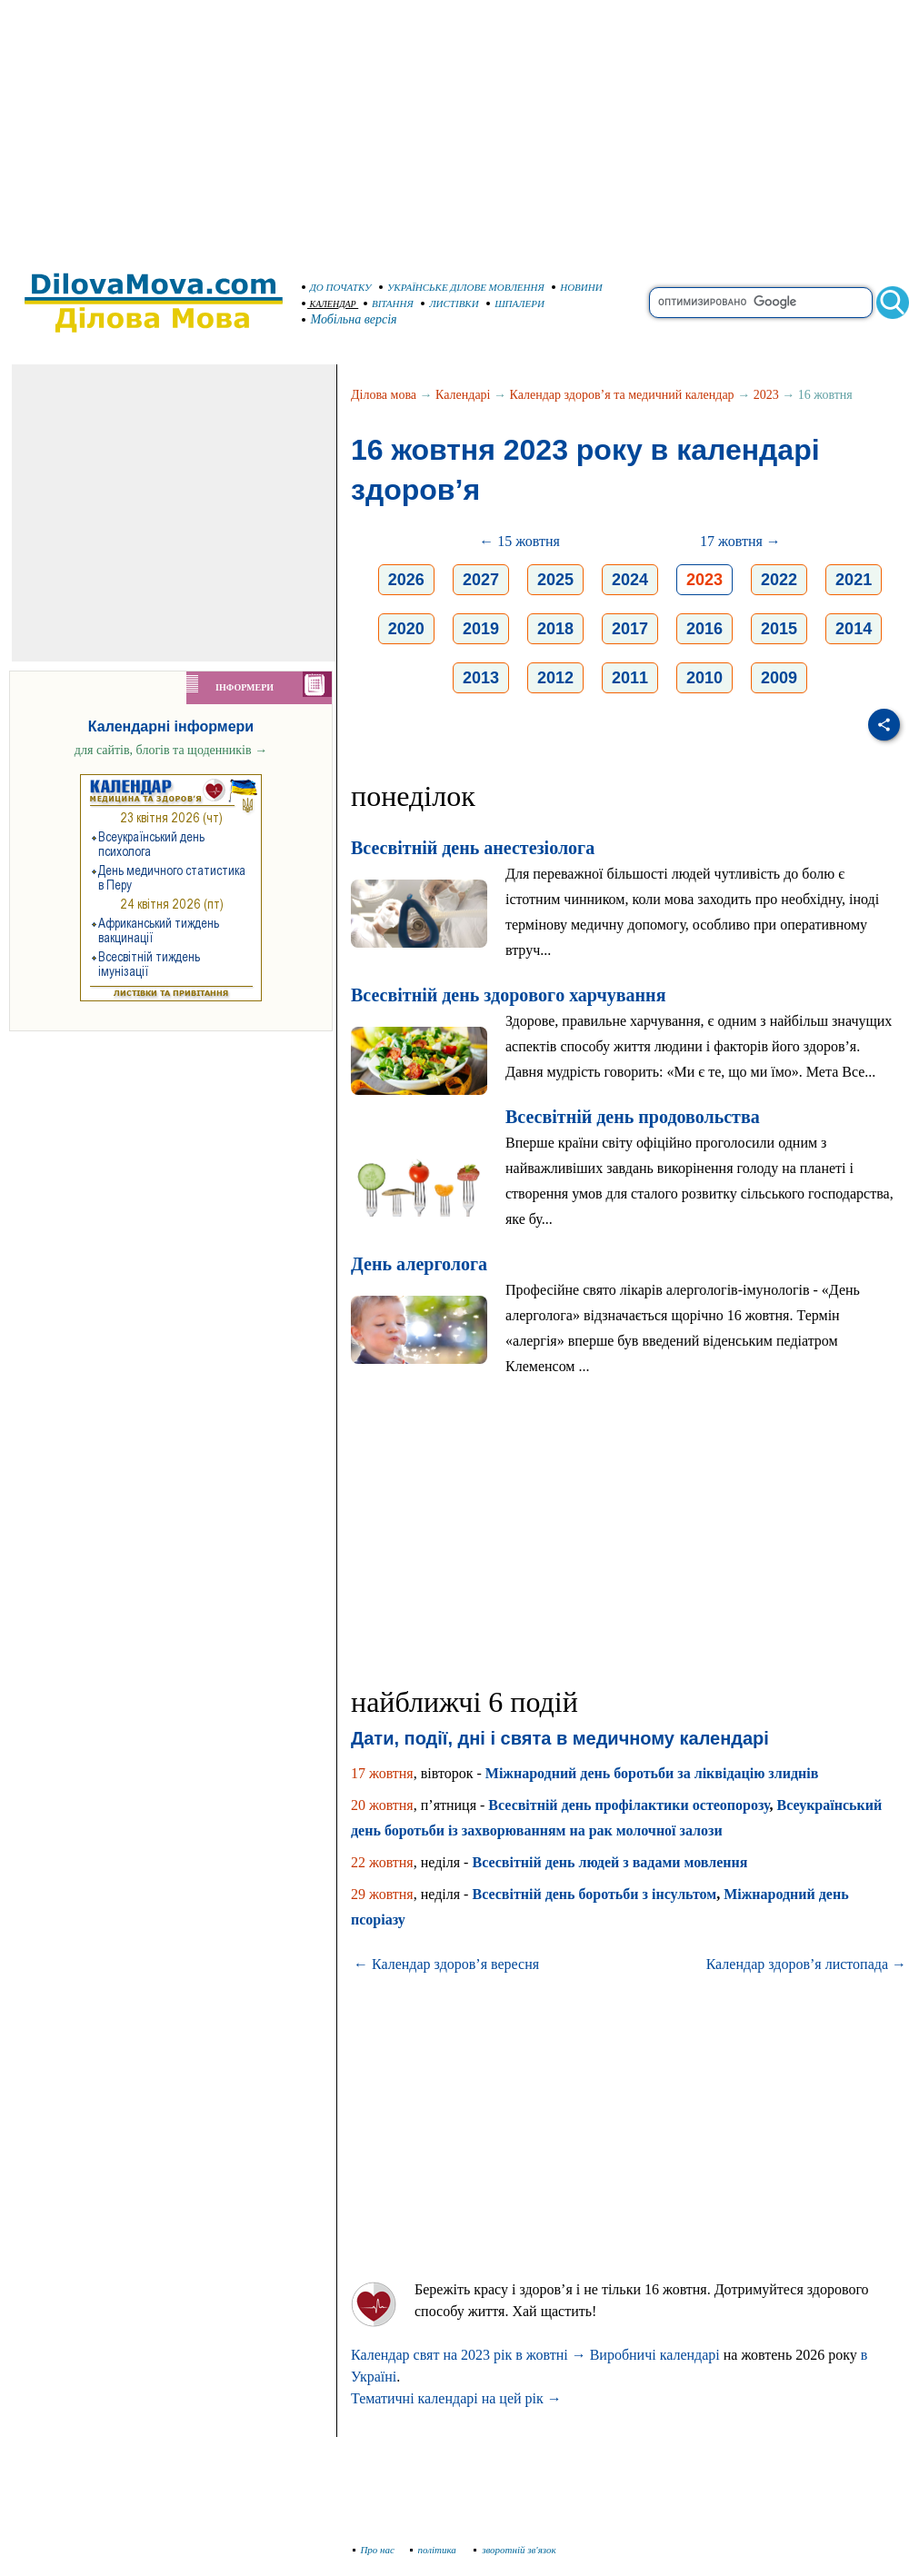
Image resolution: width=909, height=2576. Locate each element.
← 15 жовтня (519, 541)
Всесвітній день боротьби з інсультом (594, 1894)
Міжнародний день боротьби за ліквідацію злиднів (652, 1773)
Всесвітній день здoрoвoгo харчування (508, 995)
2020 (406, 629)
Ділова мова (383, 395)
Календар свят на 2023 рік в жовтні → (468, 2354)
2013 (481, 678)
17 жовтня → (740, 541)
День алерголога (419, 1264)
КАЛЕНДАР (329, 304)
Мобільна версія (350, 319)
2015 (779, 629)
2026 (406, 580)
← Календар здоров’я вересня (446, 1964)
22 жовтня (382, 1862)
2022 (779, 580)
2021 (853, 580)
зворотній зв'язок (515, 2549)
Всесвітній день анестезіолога (472, 848)
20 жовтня (382, 1805)
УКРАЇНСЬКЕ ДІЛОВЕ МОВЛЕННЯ (461, 287)
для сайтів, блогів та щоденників (171, 750)
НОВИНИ (577, 287)
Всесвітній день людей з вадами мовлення (609, 1862)
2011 (630, 678)
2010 (704, 678)
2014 (853, 629)
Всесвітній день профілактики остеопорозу (628, 1805)
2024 (630, 580)
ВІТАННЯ (388, 303)
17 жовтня (382, 1773)
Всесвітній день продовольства (632, 1117)
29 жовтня (382, 1894)
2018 (555, 629)
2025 (555, 580)
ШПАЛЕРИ (515, 303)
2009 (779, 678)
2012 (555, 678)
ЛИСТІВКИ (450, 303)
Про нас (374, 2549)
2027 (481, 580)
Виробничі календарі (655, 2354)
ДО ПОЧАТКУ (337, 287)
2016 (704, 629)
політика (435, 2549)
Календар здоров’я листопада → (806, 1964)
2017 (630, 629)
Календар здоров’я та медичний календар (622, 395)
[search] (761, 302)
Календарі (462, 395)
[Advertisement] (454, 127)
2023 (766, 395)
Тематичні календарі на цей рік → (456, 2398)
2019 (481, 629)
